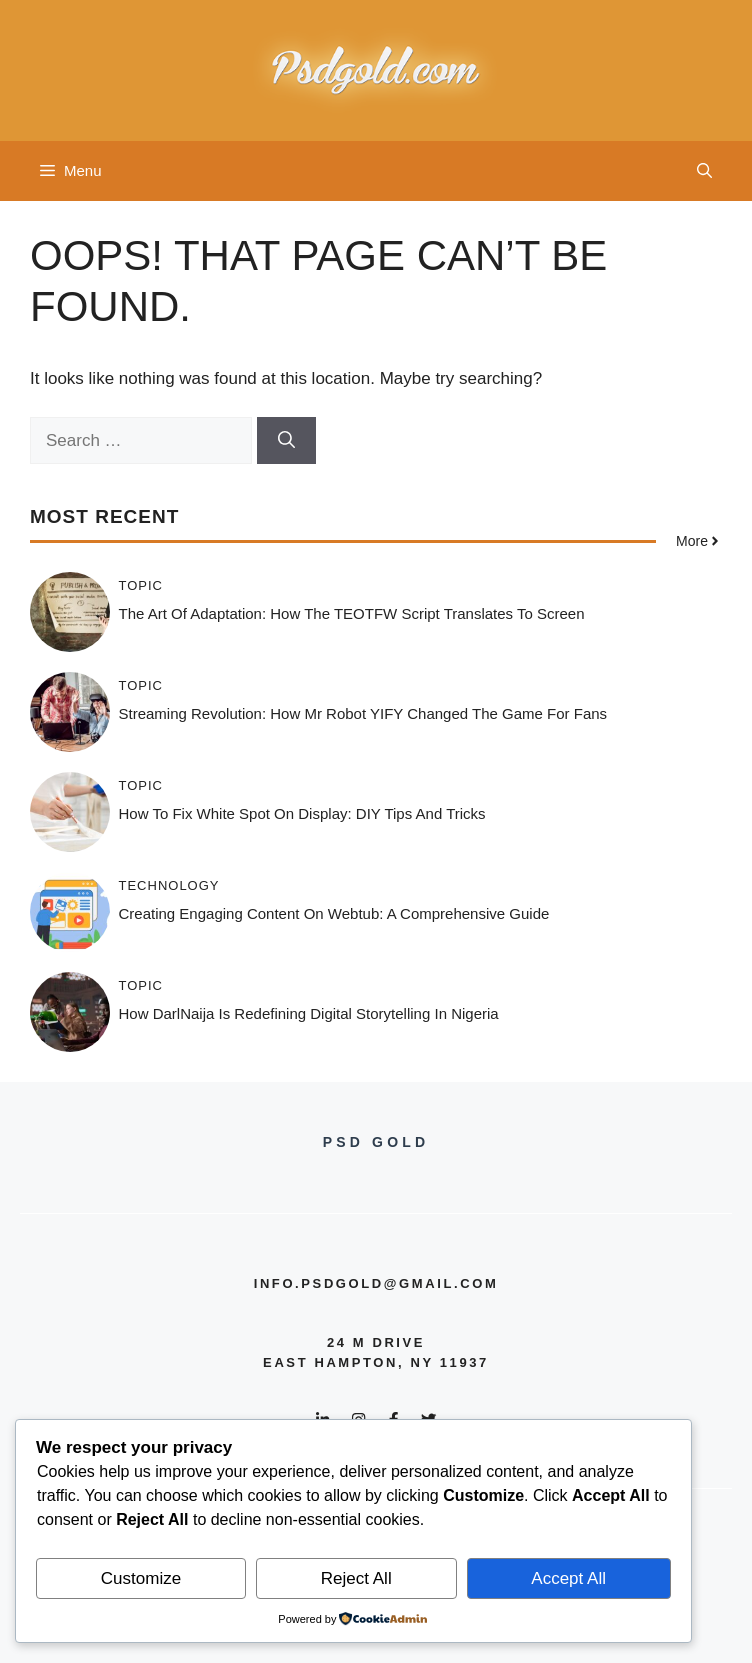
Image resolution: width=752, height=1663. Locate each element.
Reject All (356, 1578)
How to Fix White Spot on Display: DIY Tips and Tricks (302, 813)
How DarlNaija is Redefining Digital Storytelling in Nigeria (309, 1013)
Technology (169, 885)
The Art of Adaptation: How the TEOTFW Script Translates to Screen (352, 613)
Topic (141, 585)
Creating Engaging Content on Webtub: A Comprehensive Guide (334, 913)
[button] (704, 171)
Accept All (568, 1578)
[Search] (286, 441)
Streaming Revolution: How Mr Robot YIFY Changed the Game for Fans (363, 713)
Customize (141, 1578)
